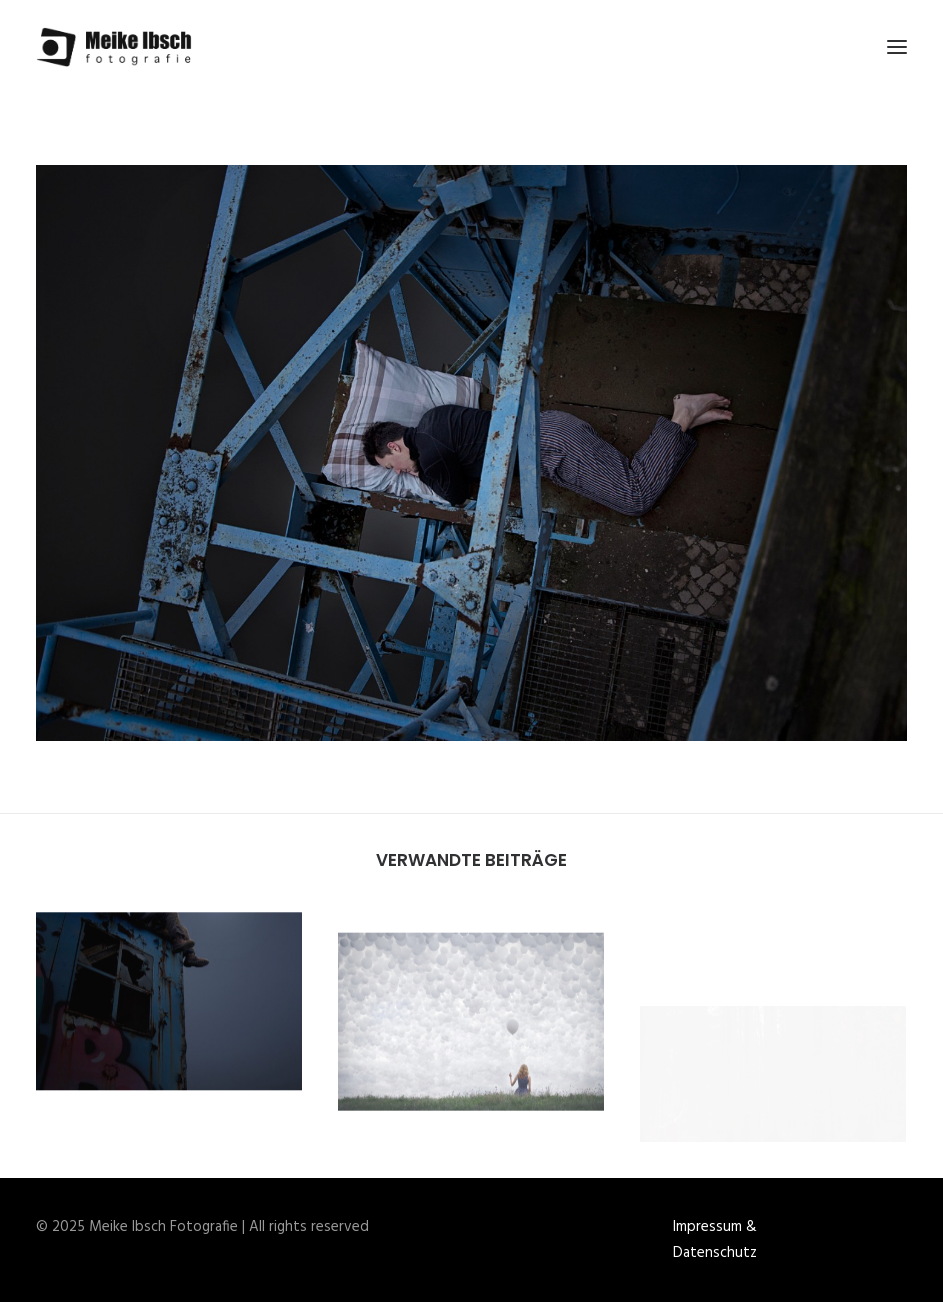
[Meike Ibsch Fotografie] (119, 47)
